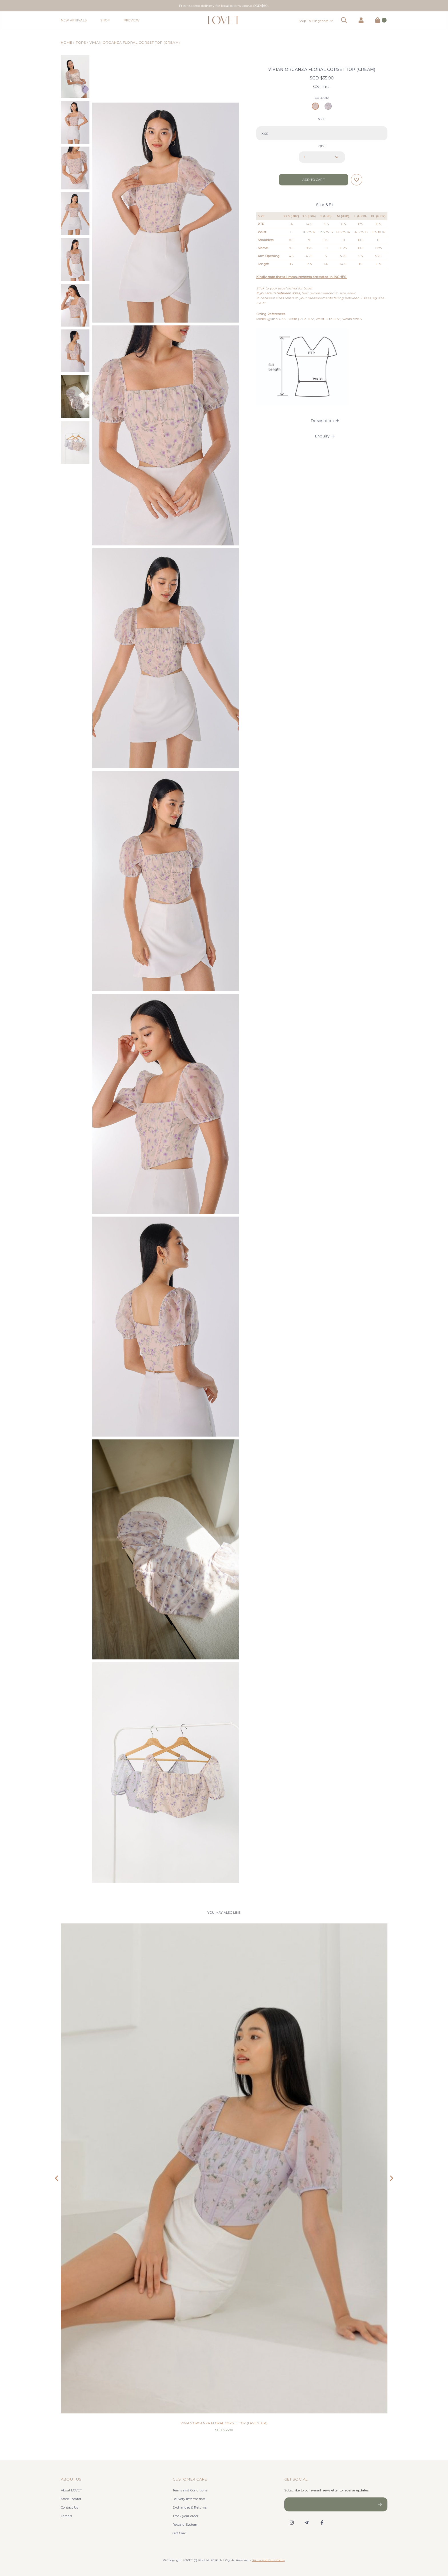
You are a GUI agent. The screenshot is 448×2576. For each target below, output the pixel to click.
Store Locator (71, 2499)
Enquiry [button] (325, 436)
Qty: (322, 146)
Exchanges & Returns (190, 2507)
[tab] (321, 420)
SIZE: (322, 119)
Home (66, 42)
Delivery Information (189, 2499)
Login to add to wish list (356, 179)
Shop (105, 20)
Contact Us (69, 2507)
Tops (81, 42)
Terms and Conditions (190, 2490)
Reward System (185, 2525)
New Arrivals (74, 20)
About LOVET (71, 2490)
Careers (66, 2516)
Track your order (186, 2516)
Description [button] (325, 420)
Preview (131, 20)
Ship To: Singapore (314, 21)
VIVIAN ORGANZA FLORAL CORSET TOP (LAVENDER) (224, 2423)
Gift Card (180, 2533)
